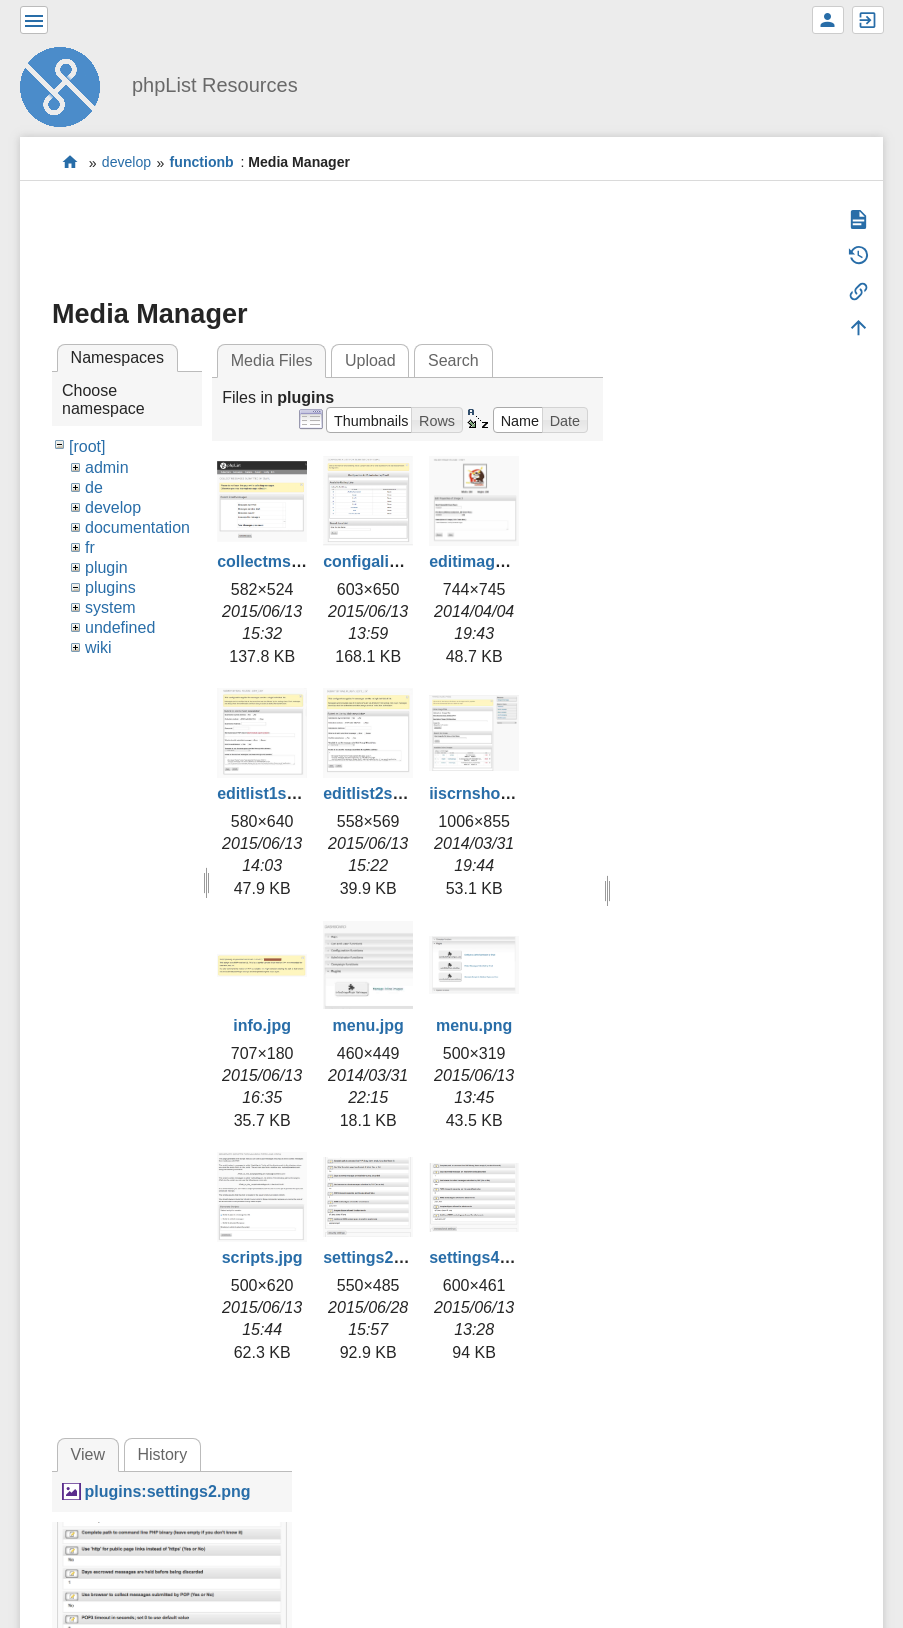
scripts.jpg (262, 1257)
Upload (370, 360)
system (110, 607)
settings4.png (481, 1257)
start (70, 162)
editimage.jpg (480, 561)
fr (90, 547)
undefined (120, 627)
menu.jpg (368, 1025)
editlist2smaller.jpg (395, 793)
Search (453, 360)
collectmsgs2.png (284, 561)
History (162, 1454)
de (94, 487)
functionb (202, 163)
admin (107, 467)
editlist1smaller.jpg (289, 793)
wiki (98, 647)
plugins (110, 587)
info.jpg (262, 1025)
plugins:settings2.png (167, 1491)
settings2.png (375, 1257)
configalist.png (380, 561)
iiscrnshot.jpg (481, 793)
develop (126, 163)
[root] (87, 446)
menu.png (474, 1025)
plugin (106, 567)
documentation (137, 527)
